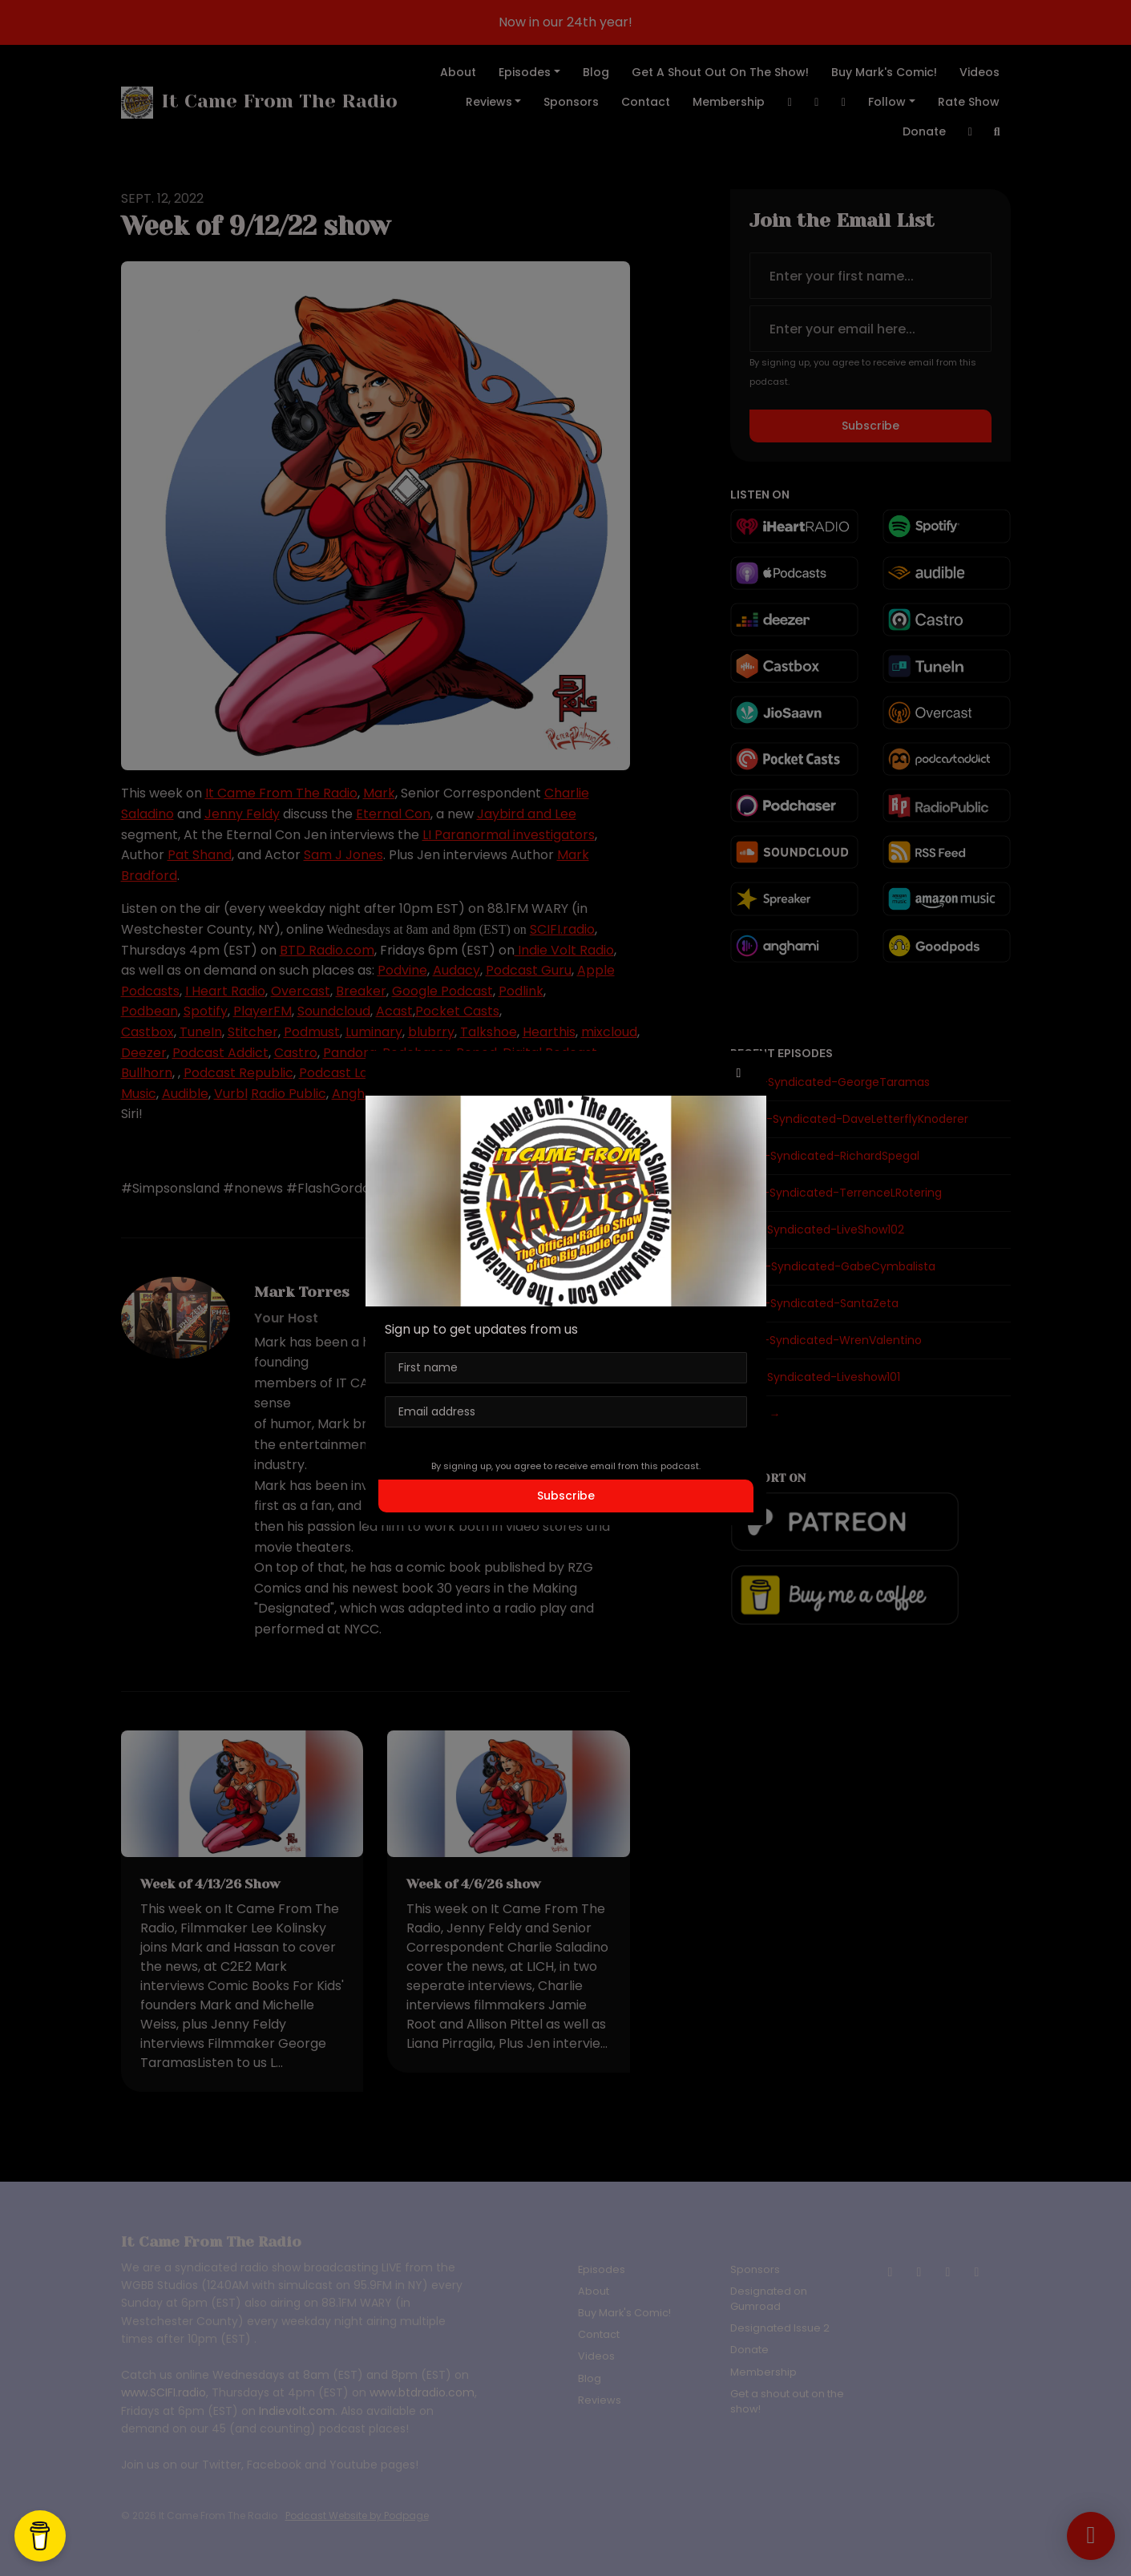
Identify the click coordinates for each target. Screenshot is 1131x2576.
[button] (739, 1073)
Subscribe (566, 1496)
